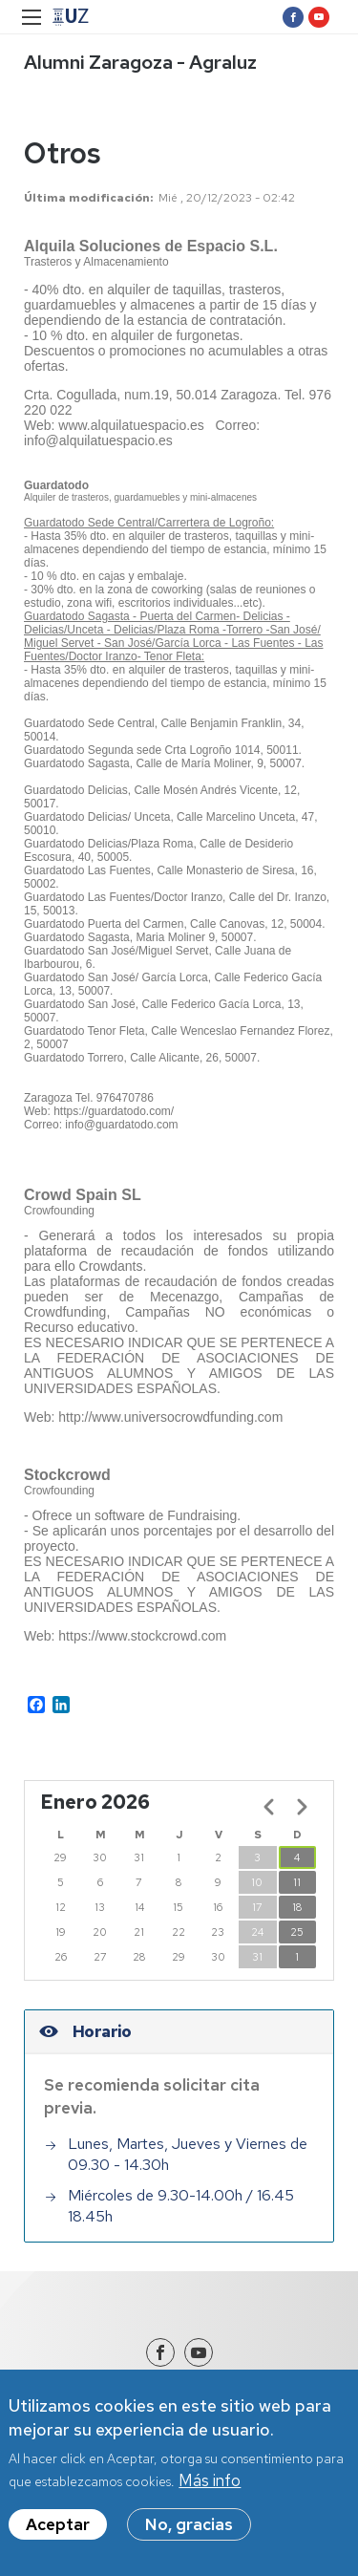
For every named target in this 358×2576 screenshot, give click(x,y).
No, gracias (189, 2524)
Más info (210, 2480)
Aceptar (58, 2524)
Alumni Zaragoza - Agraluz (140, 62)
